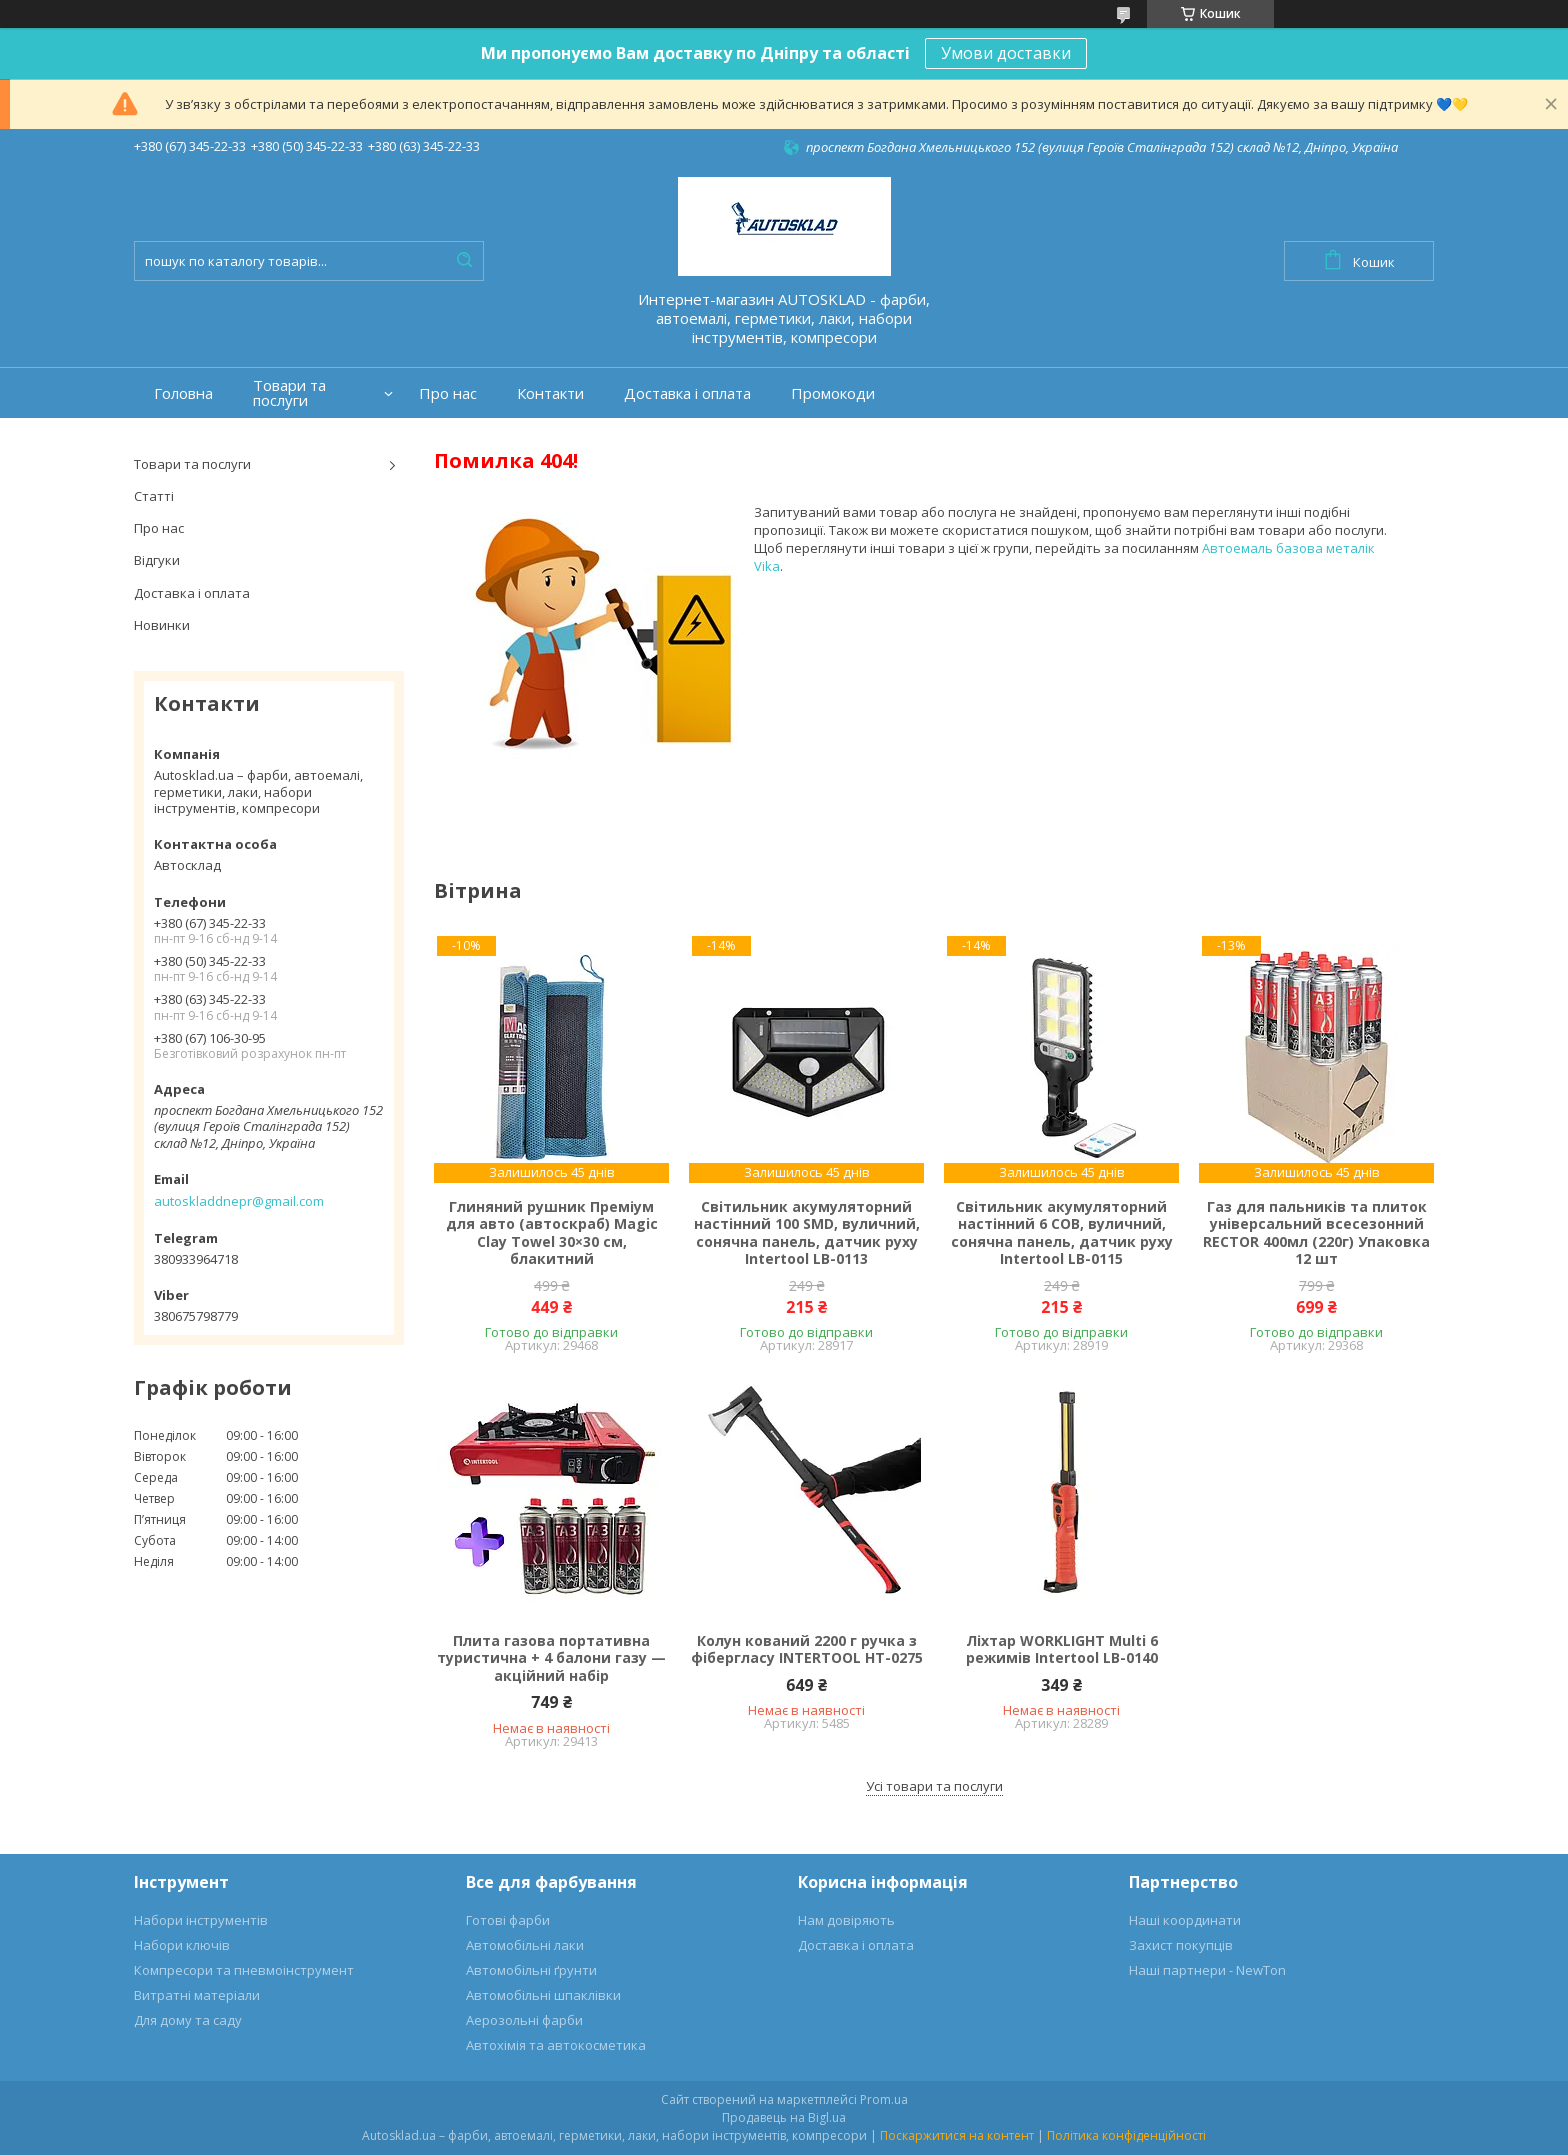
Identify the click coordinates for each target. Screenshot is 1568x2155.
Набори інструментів (201, 1920)
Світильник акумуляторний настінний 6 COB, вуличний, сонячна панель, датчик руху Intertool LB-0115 (1062, 1233)
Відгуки (157, 560)
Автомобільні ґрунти (531, 1970)
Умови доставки (1006, 53)
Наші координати (1185, 1920)
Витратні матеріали (197, 1995)
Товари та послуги (289, 393)
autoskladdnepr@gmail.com (239, 1201)
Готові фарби (508, 1920)
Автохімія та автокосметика (556, 2045)
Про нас (448, 393)
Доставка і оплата (687, 393)
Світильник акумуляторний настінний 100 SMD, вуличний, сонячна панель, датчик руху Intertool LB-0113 (807, 1233)
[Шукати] (464, 261)
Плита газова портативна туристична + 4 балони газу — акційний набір (551, 1658)
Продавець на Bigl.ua (784, 2117)
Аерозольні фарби (524, 2020)
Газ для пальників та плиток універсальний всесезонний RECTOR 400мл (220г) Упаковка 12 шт (1316, 1233)
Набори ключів (182, 1945)
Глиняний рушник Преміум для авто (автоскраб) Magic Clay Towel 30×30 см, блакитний (552, 1233)
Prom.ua (884, 2099)
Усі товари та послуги (934, 1786)
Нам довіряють (846, 1920)
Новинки (162, 625)
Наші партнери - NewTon (1207, 1970)
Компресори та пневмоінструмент (244, 1970)
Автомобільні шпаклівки (543, 1995)
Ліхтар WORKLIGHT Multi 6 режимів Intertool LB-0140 (1062, 1649)
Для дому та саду (188, 2020)
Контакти (550, 393)
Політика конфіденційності (1126, 2135)
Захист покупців (1181, 1945)
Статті (154, 496)
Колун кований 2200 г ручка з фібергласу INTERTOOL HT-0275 (807, 1649)
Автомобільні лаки (525, 1945)
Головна (183, 393)
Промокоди (833, 393)
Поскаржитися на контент (957, 2135)
